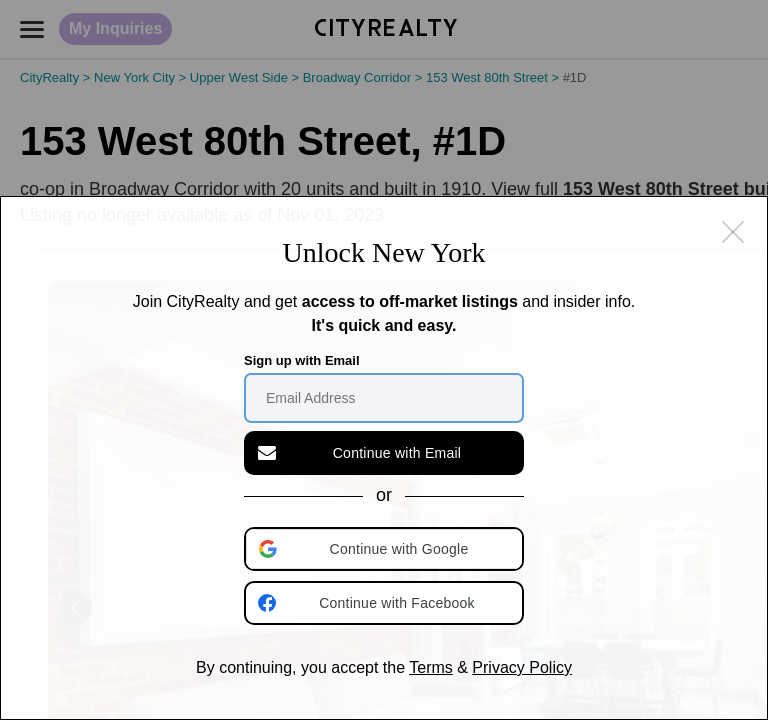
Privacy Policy (522, 667)
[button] (386, 549)
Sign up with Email (302, 360)
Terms (431, 667)
